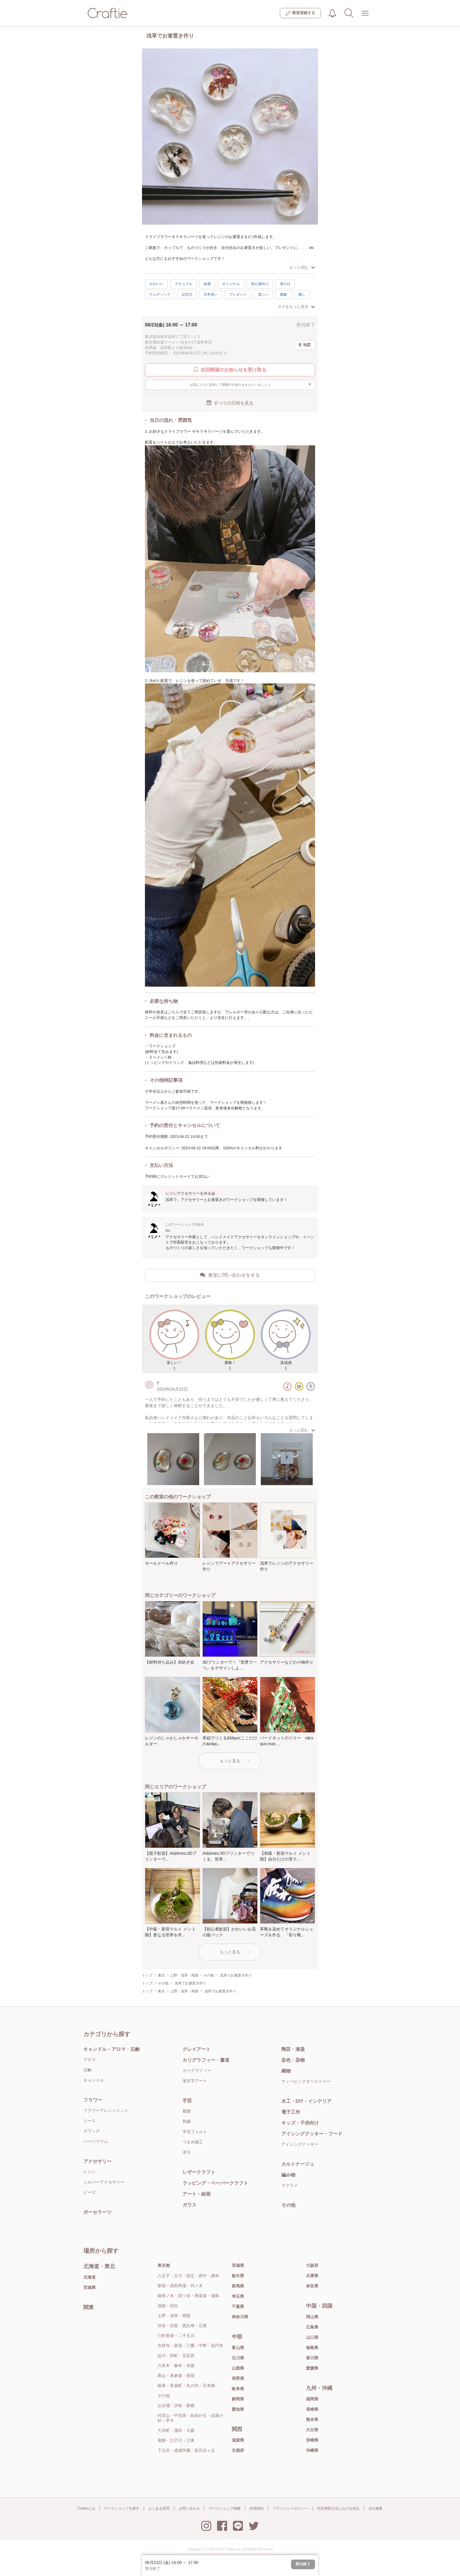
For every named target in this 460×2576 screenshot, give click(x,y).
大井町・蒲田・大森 (176, 2430)
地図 (305, 345)
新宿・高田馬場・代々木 (180, 2285)
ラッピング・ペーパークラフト (215, 2183)
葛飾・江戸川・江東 (176, 2440)
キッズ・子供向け (300, 2122)
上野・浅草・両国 (174, 2315)
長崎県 (312, 2409)
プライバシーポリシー (290, 2508)
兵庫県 (312, 2275)
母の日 (285, 284)
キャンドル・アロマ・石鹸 (111, 2049)
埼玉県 (238, 2296)
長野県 (238, 2378)
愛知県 (238, 2409)
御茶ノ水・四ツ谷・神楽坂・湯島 (188, 2295)
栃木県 (238, 2275)
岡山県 (312, 2316)
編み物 (288, 2174)
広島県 (312, 2327)
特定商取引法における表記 (338, 2508)
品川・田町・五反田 (176, 2355)
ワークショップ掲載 (225, 2508)
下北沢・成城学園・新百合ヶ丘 (186, 2450)
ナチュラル (183, 284)
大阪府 (312, 2265)
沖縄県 (312, 2450)
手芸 (187, 2100)
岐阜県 (238, 2388)
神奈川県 (240, 2316)
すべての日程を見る (230, 402)
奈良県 (312, 2286)
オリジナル (231, 284)
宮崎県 (312, 2440)
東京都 (164, 2265)
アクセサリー (97, 2161)
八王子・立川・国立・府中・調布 (188, 2275)
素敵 (283, 294)
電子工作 (290, 2112)
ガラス (189, 2204)
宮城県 (89, 2287)
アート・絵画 (196, 2193)
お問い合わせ (189, 2508)
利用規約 (257, 2508)
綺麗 (207, 284)
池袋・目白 (168, 2305)
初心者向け (260, 284)
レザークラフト (198, 2172)
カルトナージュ (297, 2163)
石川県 (238, 2358)
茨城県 (238, 2265)
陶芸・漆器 (293, 2049)
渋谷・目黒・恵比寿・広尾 (182, 2325)
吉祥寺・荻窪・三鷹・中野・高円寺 (190, 2345)
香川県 (312, 2358)
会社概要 (375, 2508)
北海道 (89, 2277)
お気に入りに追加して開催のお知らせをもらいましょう (251, 384)
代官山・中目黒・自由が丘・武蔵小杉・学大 (190, 2418)
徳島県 (312, 2347)
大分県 (312, 2429)
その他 (288, 2205)
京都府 (238, 2450)
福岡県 (312, 2399)
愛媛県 (312, 2368)
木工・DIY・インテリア (306, 2101)
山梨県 (238, 2368)
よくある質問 (159, 2508)
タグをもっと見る (296, 306)
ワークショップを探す (121, 2508)
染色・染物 (293, 2060)
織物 (286, 2070)
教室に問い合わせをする (230, 1275)
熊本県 (312, 2419)
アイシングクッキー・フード (311, 2133)
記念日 (187, 294)
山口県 (312, 2337)
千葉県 (238, 2306)
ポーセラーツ (97, 2212)
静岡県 (238, 2399)
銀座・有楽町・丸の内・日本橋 (186, 2385)
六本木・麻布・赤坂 (176, 2365)
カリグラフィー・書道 (205, 2060)
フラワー (92, 2099)
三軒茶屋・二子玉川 (176, 2335)
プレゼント (238, 294)
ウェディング (159, 294)
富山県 (238, 2347)
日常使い (211, 294)
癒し (301, 294)
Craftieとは (86, 2508)
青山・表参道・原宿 (176, 2375)
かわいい (156, 284)
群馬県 (238, 2286)
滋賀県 (238, 2440)
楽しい (263, 294)
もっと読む (302, 267)
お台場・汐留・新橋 (176, 2405)
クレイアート (196, 2049)
